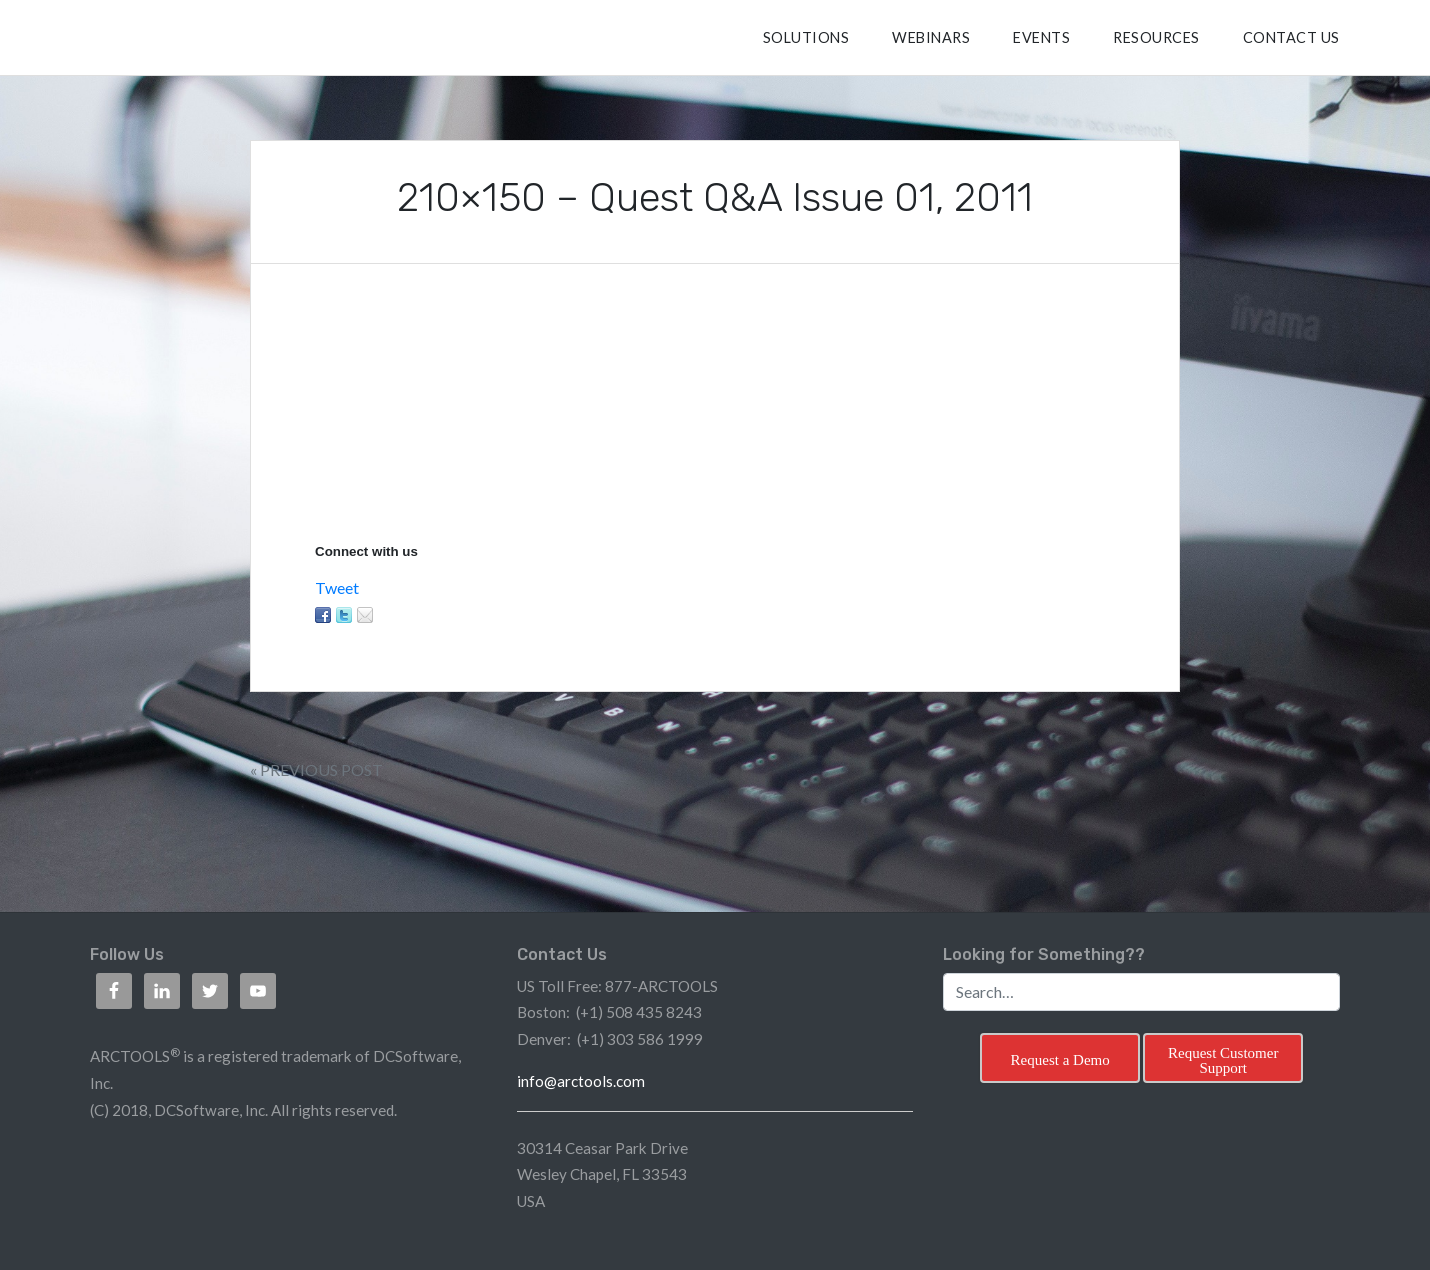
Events (1041, 37)
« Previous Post (316, 769)
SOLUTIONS (806, 37)
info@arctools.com (581, 1081)
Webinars (931, 37)
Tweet (337, 587)
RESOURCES (1156, 37)
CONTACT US (1291, 37)
